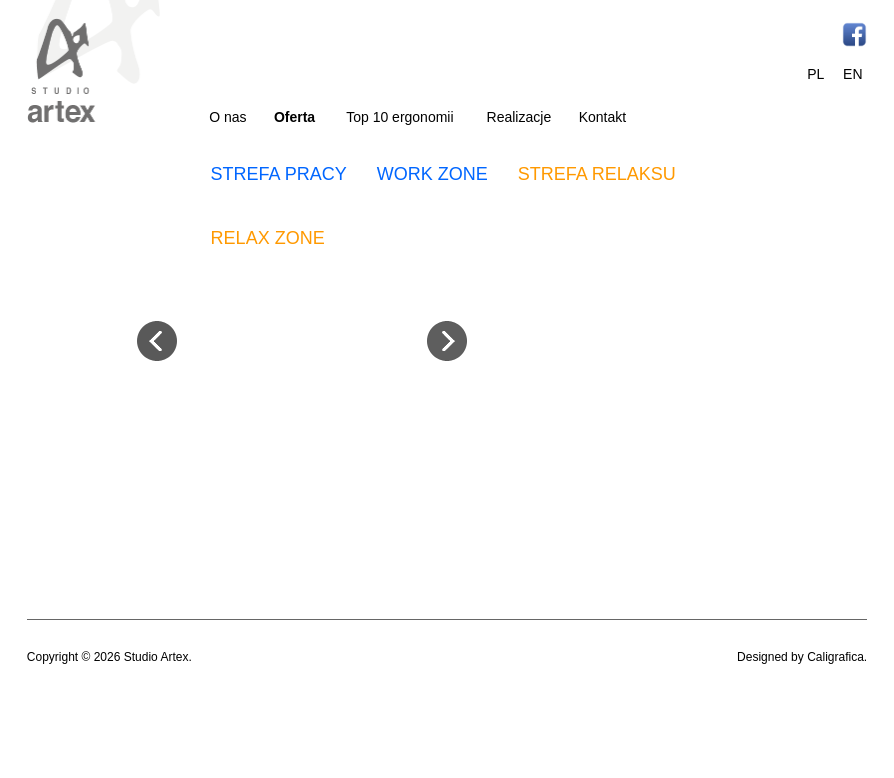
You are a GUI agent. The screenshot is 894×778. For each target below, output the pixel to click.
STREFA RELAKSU (597, 174)
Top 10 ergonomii (399, 117)
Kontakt (602, 117)
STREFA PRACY (279, 174)
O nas (227, 117)
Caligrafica (835, 657)
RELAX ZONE (268, 238)
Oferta (294, 117)
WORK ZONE (432, 174)
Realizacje (519, 117)
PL (815, 74)
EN (852, 74)
